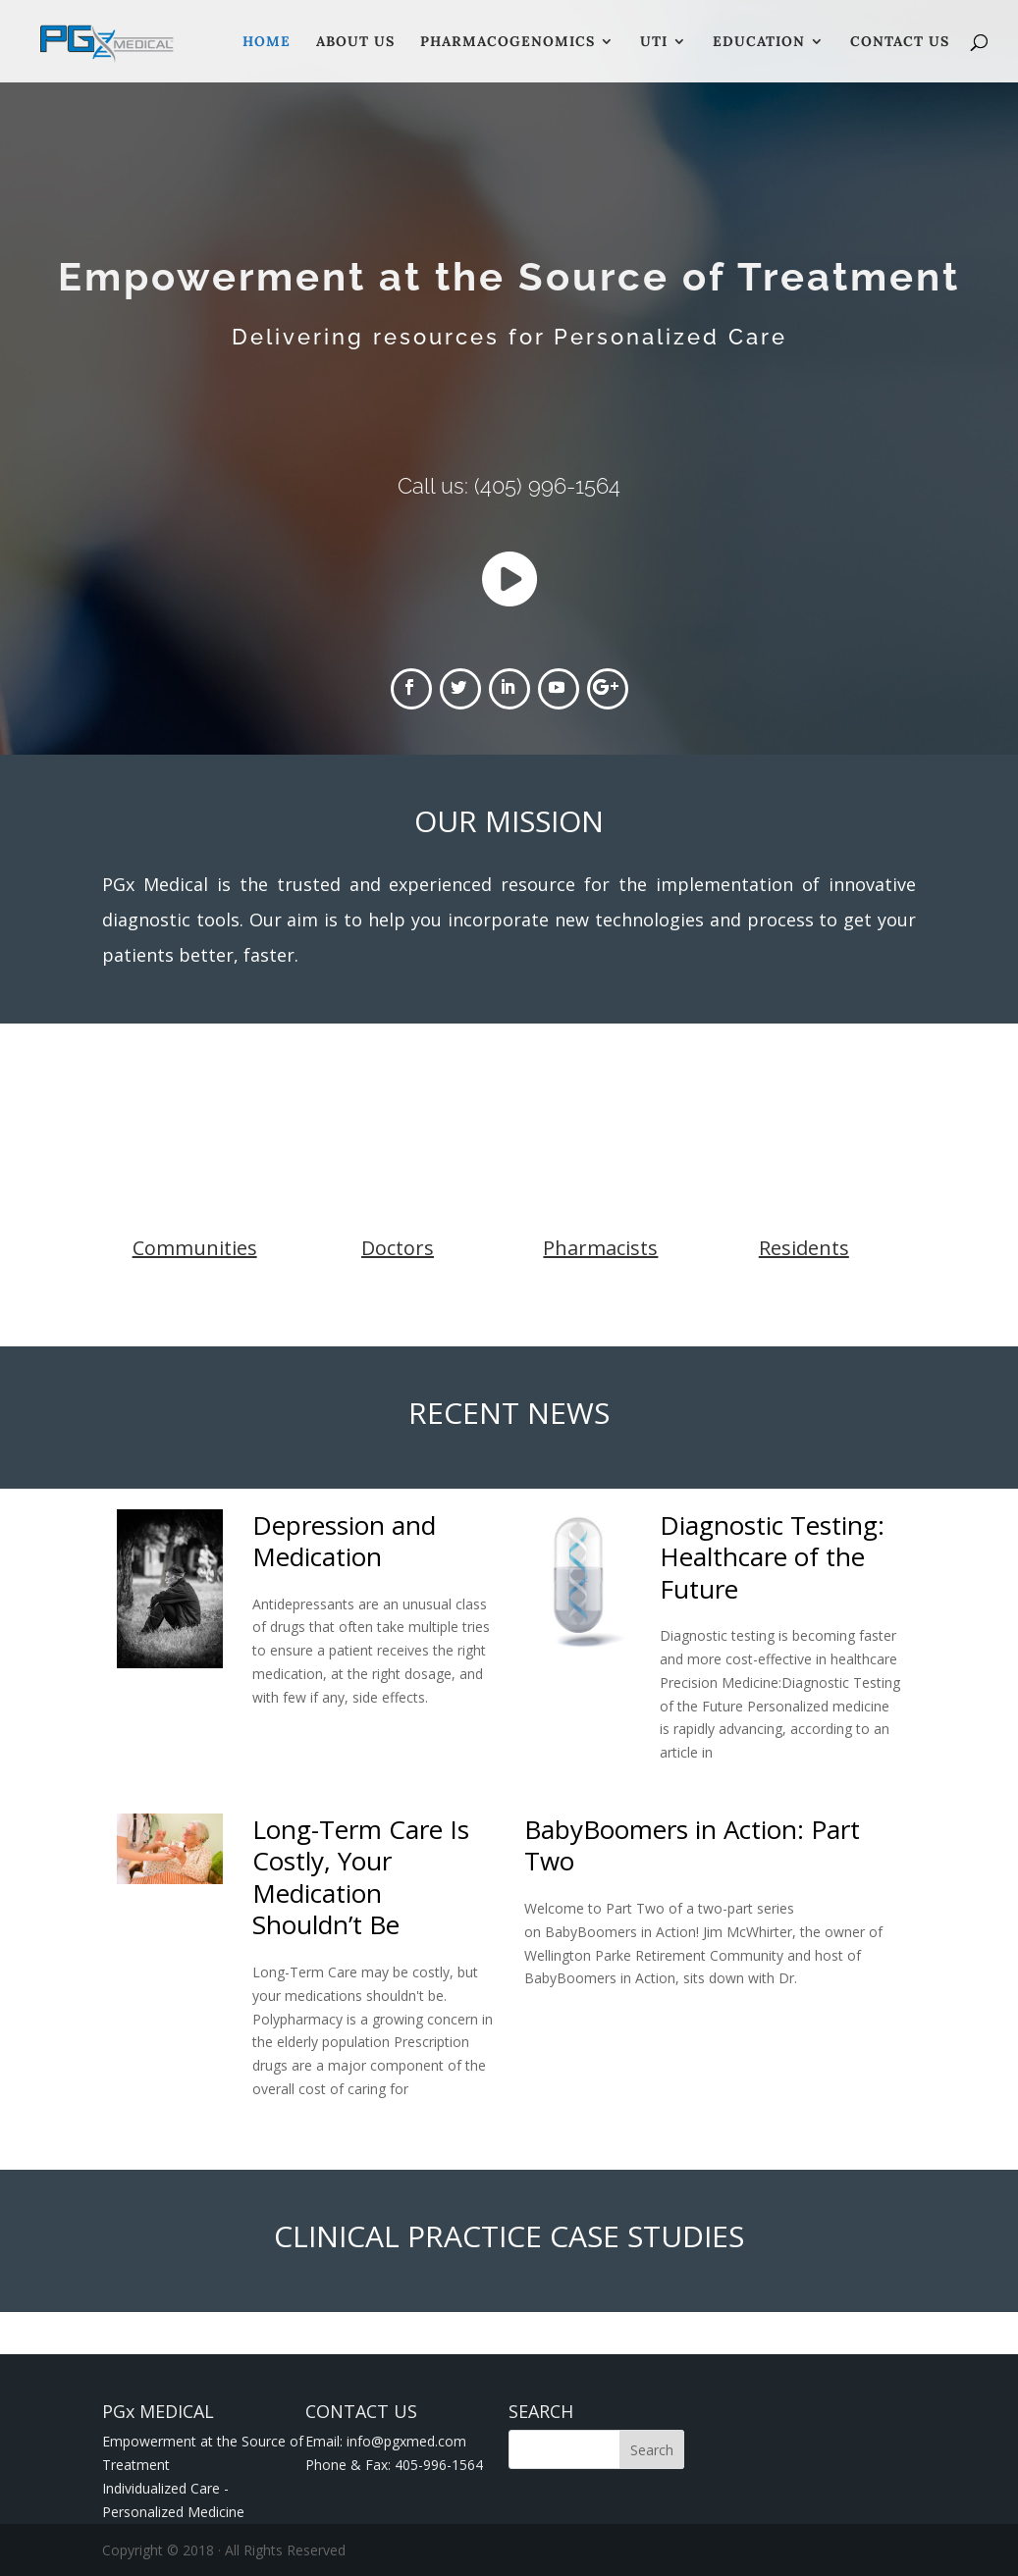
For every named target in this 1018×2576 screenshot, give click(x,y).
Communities (195, 1248)
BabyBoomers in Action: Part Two (692, 1845)
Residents (804, 1248)
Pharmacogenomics (507, 42)
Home (266, 42)
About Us (355, 42)
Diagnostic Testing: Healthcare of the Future (772, 1556)
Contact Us (899, 42)
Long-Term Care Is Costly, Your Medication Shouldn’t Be (360, 1877)
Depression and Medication (344, 1541)
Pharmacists (600, 1248)
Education (759, 42)
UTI (654, 42)
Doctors (397, 1248)
